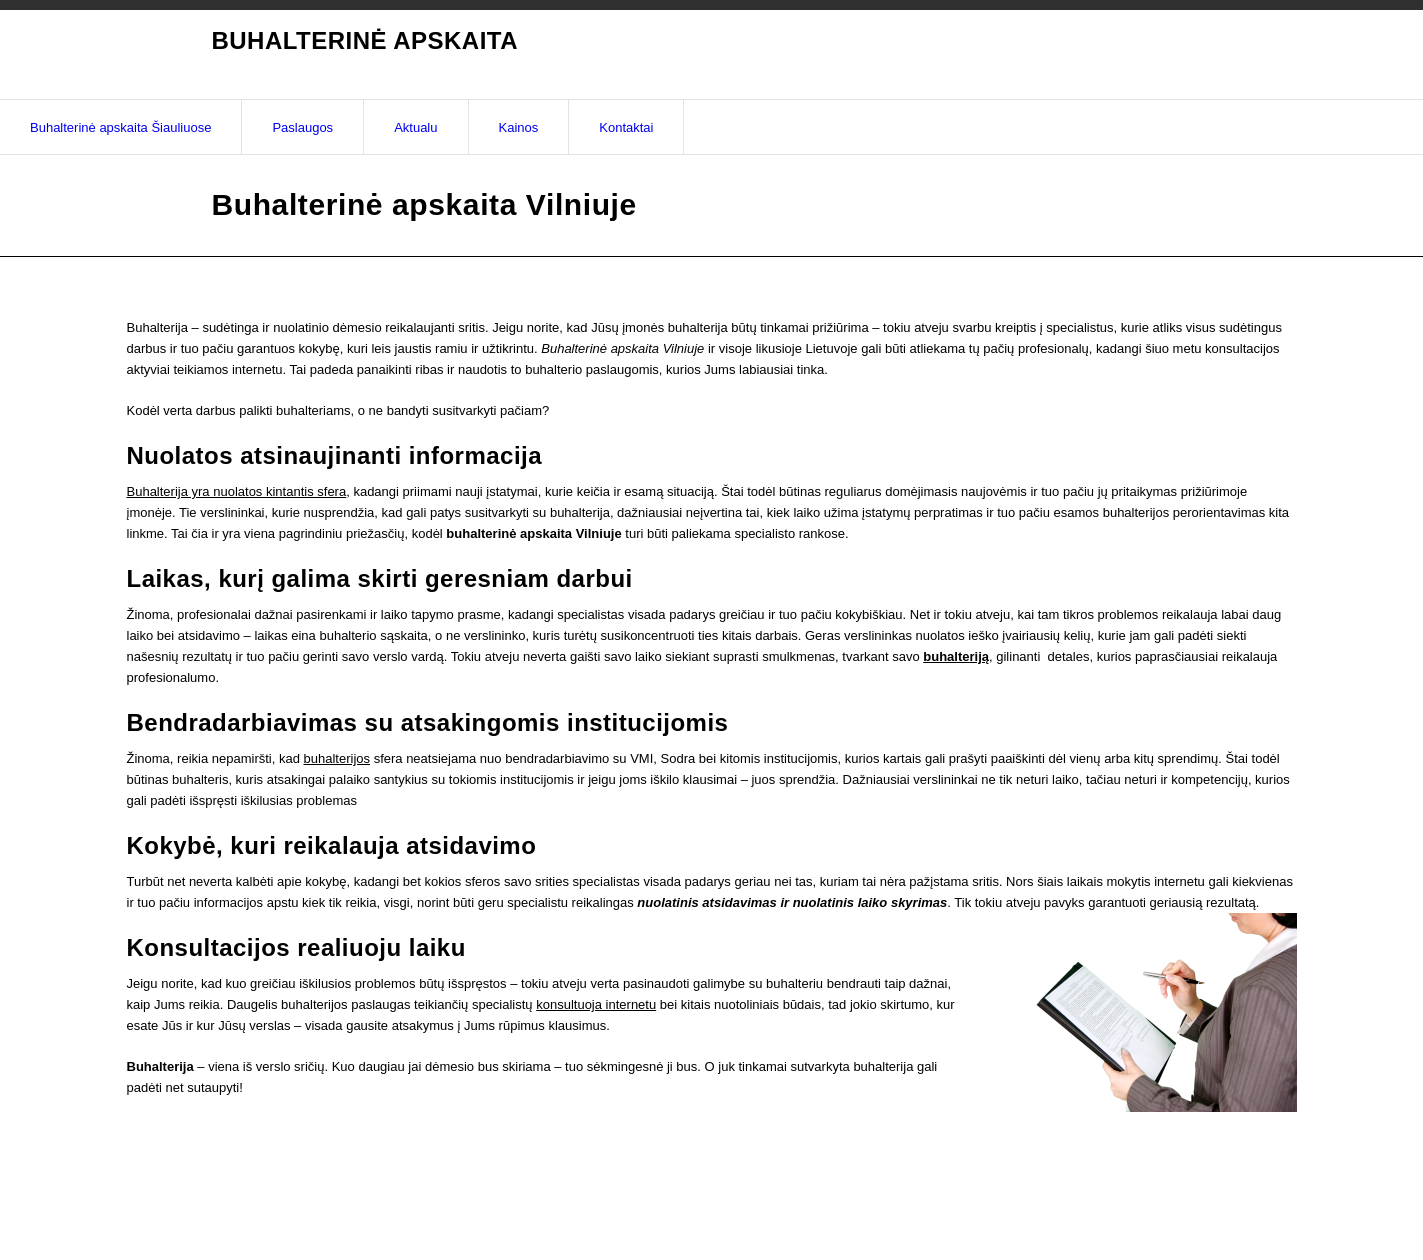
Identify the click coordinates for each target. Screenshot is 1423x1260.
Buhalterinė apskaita (365, 40)
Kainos (519, 127)
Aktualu (415, 127)
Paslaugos (302, 127)
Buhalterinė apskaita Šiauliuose (120, 127)
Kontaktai (626, 127)
